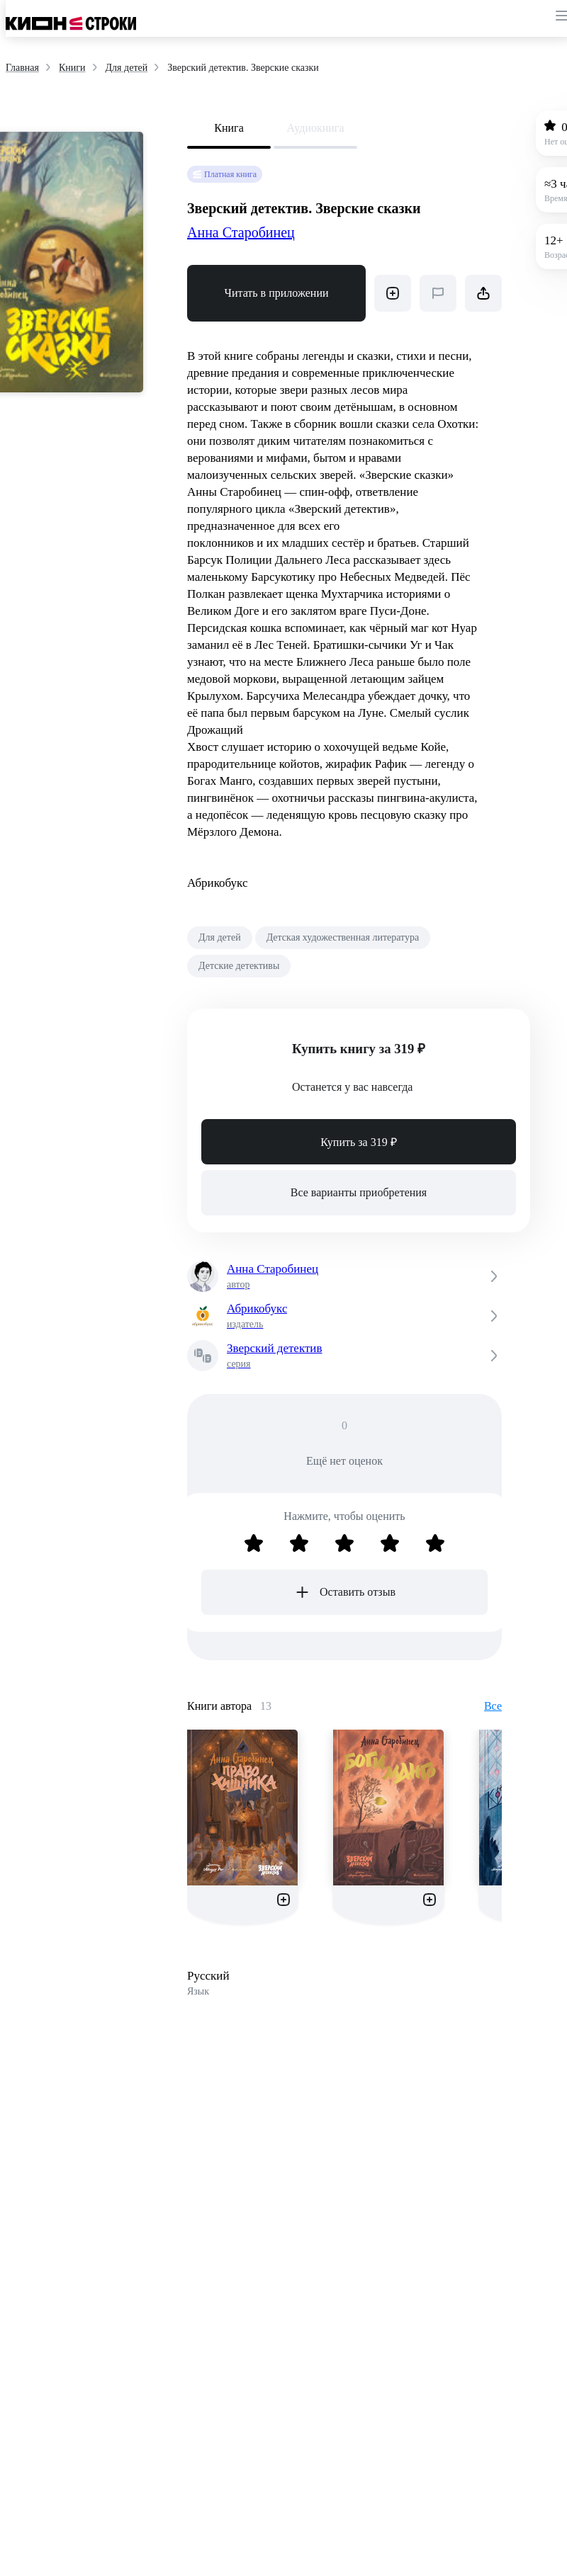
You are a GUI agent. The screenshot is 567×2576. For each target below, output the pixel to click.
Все (493, 1706)
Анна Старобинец (241, 232)
